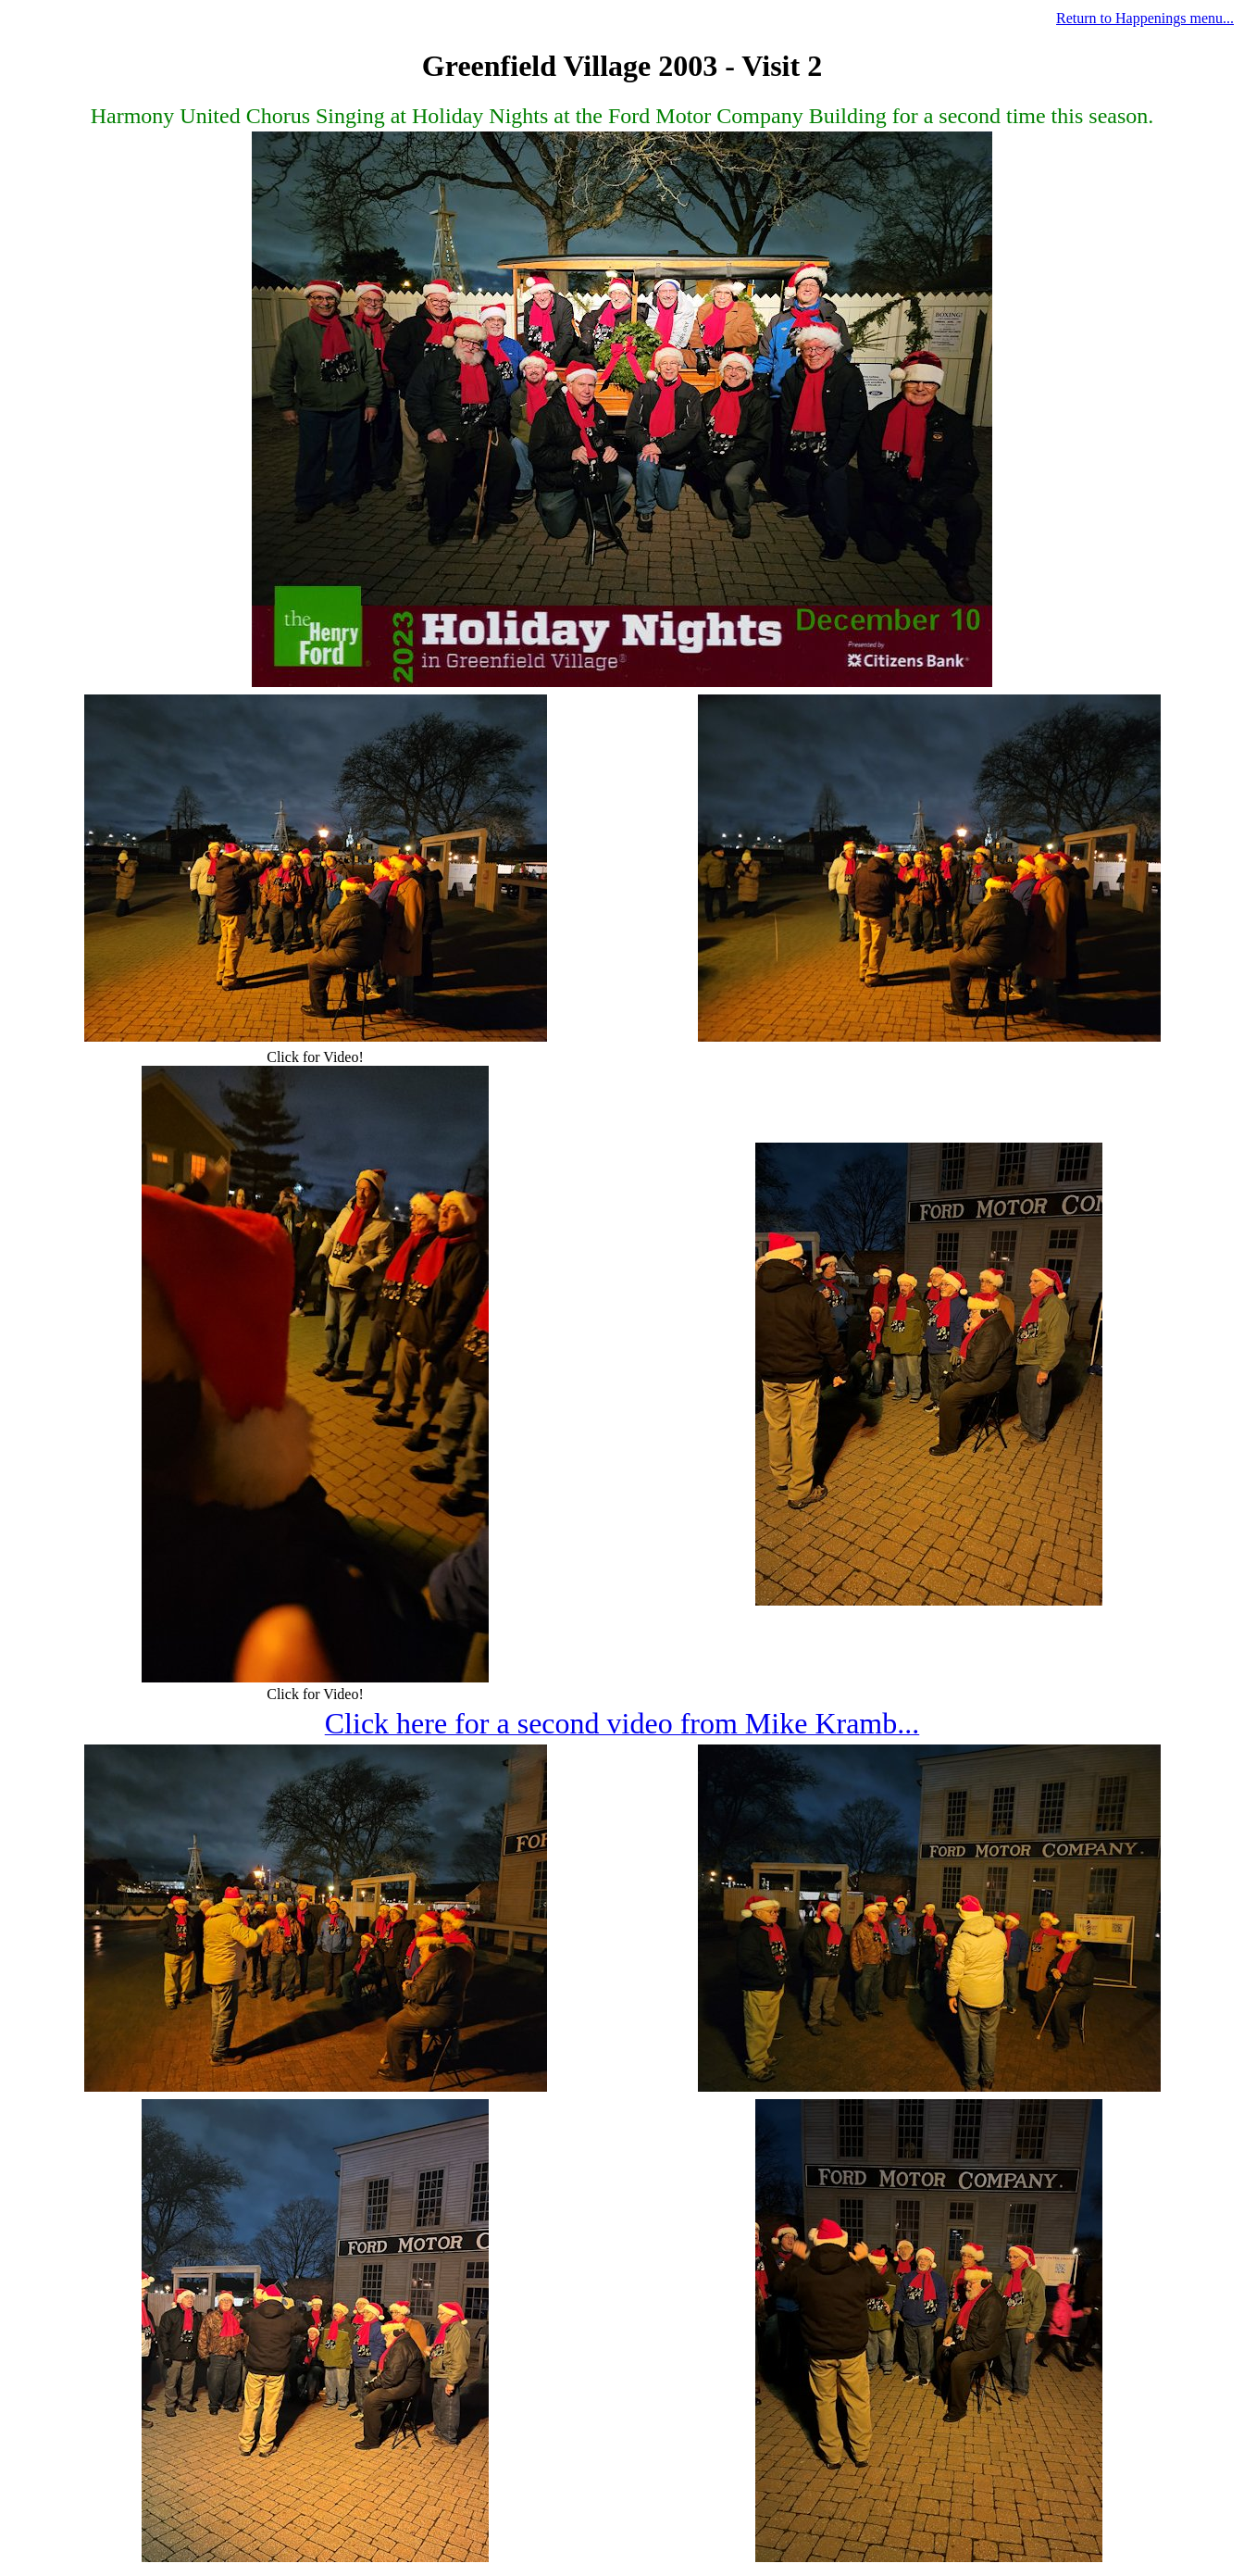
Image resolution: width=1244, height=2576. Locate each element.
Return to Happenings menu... (1145, 18)
